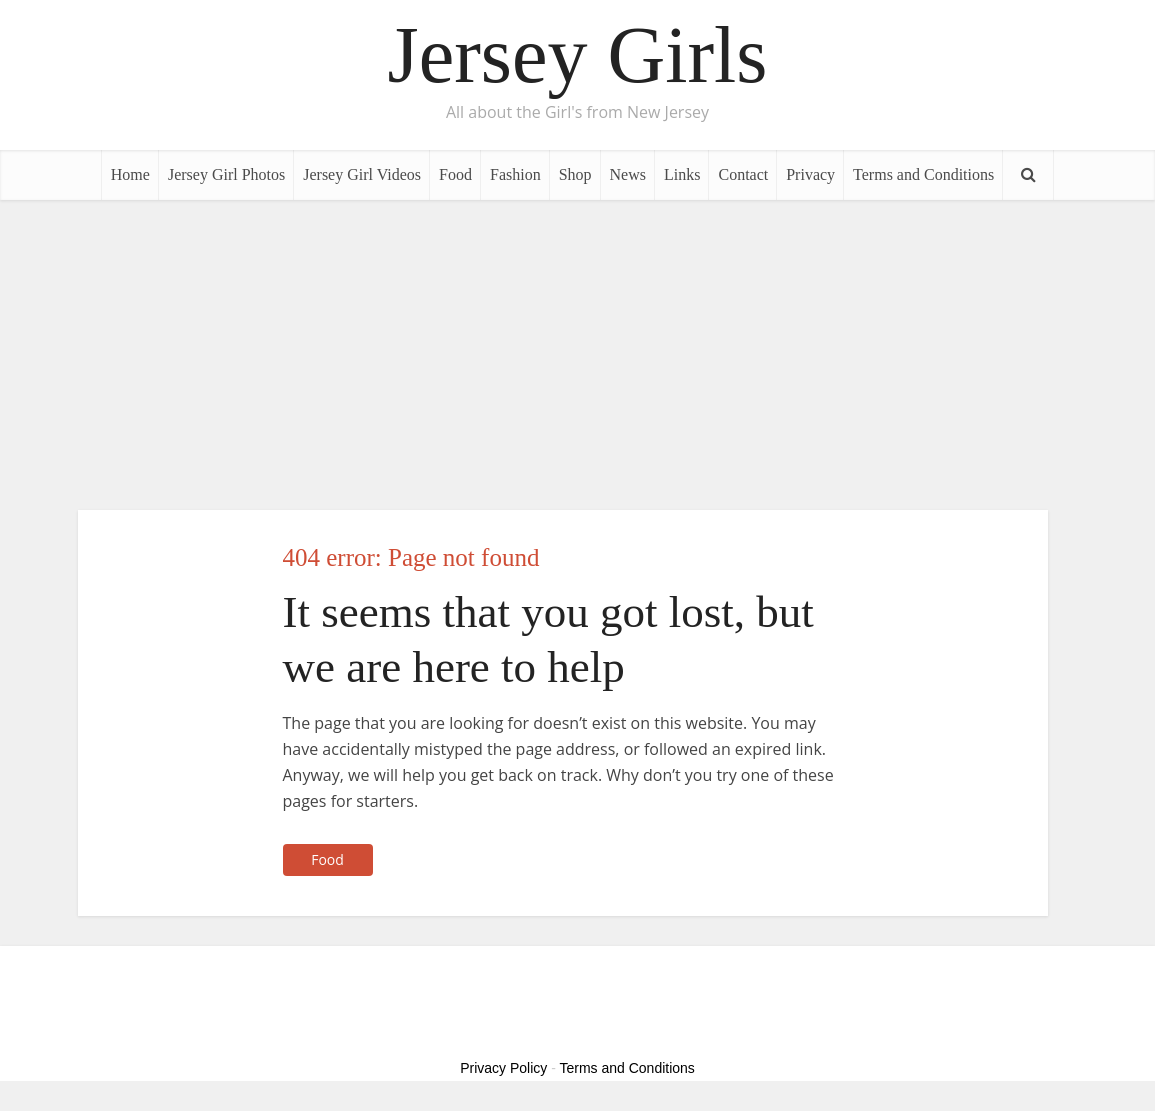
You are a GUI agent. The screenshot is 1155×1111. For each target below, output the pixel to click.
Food (455, 174)
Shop (575, 174)
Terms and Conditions (923, 174)
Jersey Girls (578, 55)
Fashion (515, 174)
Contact (743, 174)
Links (682, 174)
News (628, 174)
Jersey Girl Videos (362, 174)
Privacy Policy (503, 1068)
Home (130, 174)
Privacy (810, 174)
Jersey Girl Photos (226, 174)
